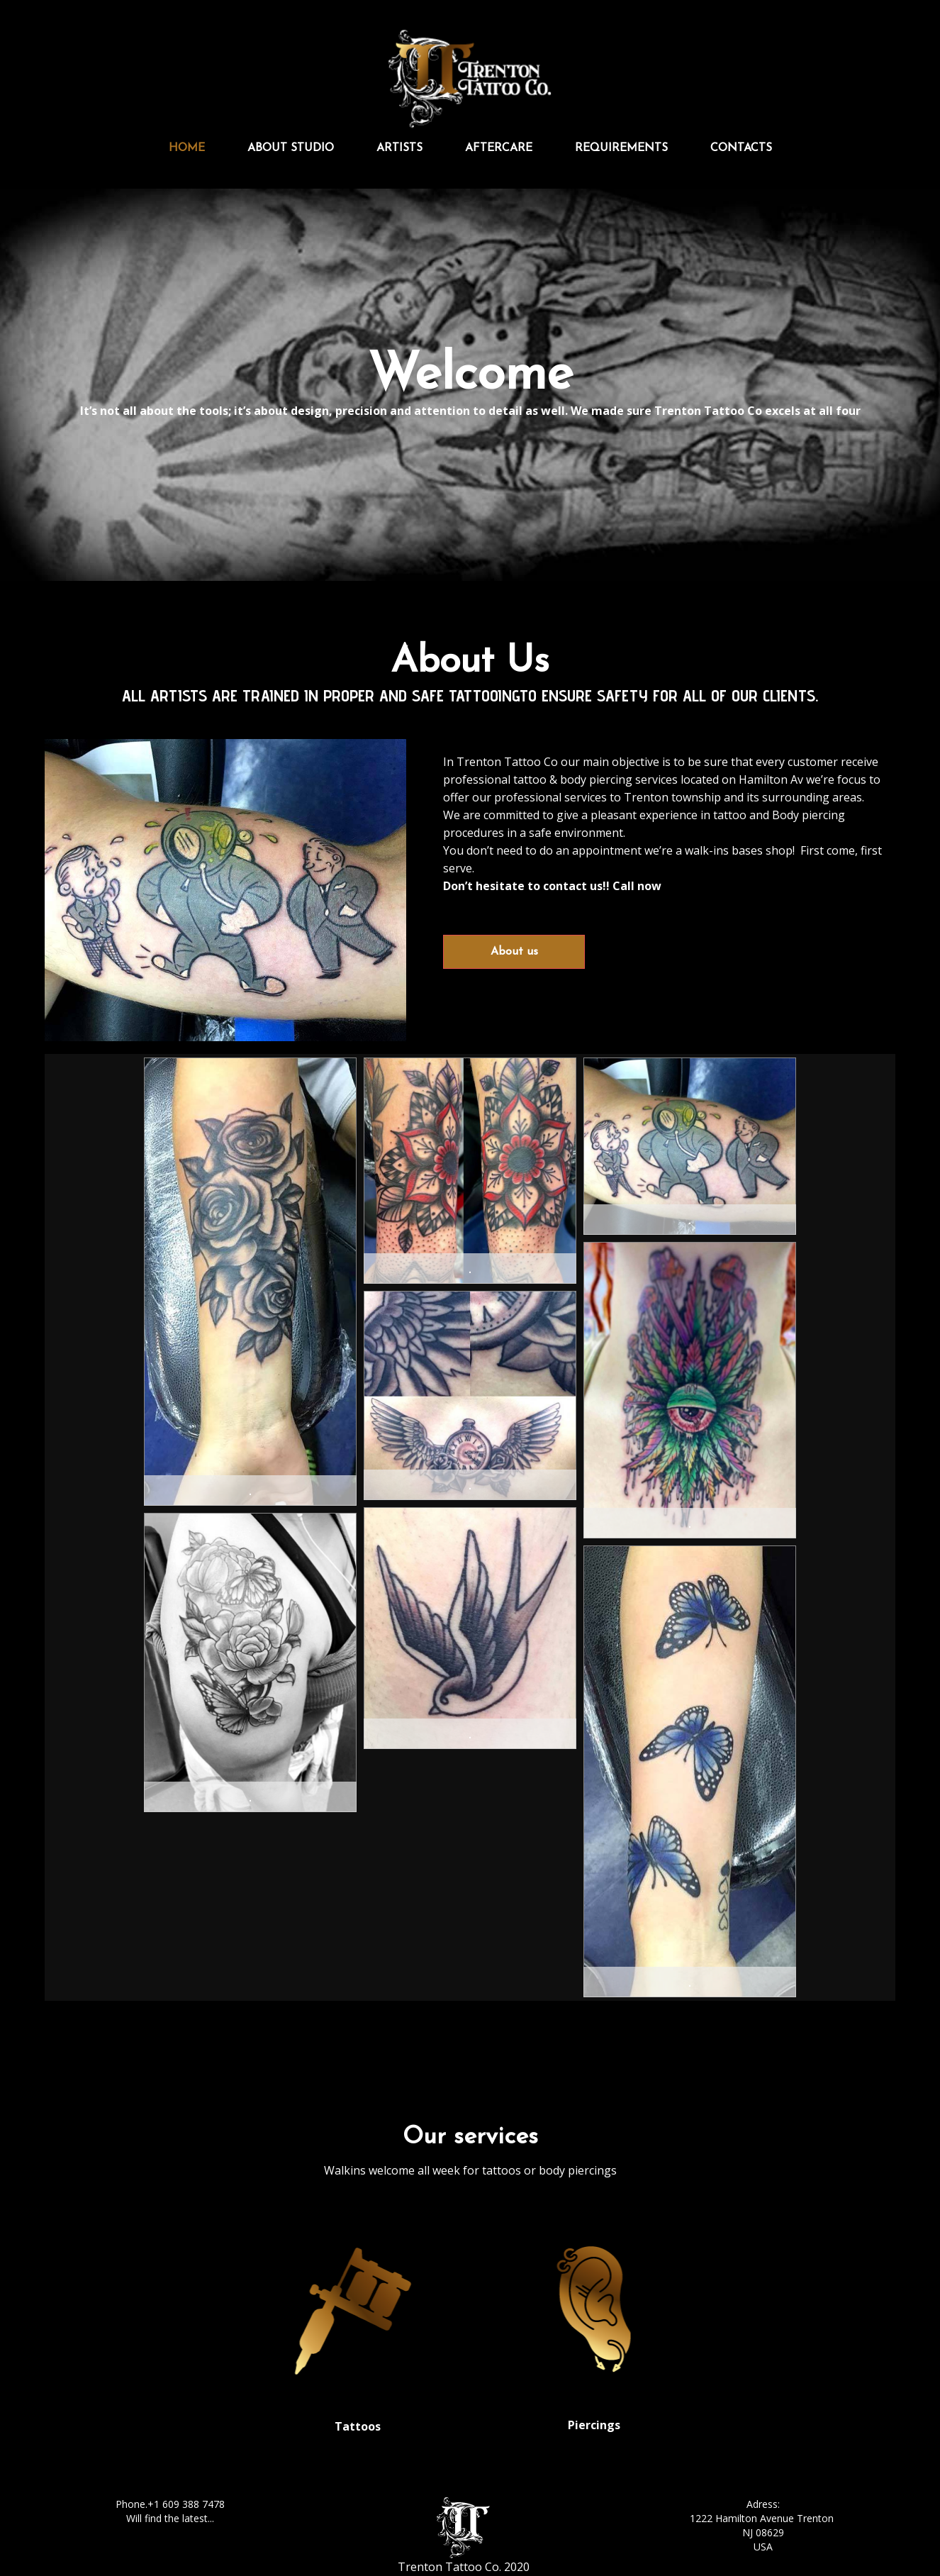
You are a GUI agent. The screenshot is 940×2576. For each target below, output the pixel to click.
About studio (290, 148)
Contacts (741, 148)
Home (187, 148)
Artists (399, 148)
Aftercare (498, 148)
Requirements (621, 148)
